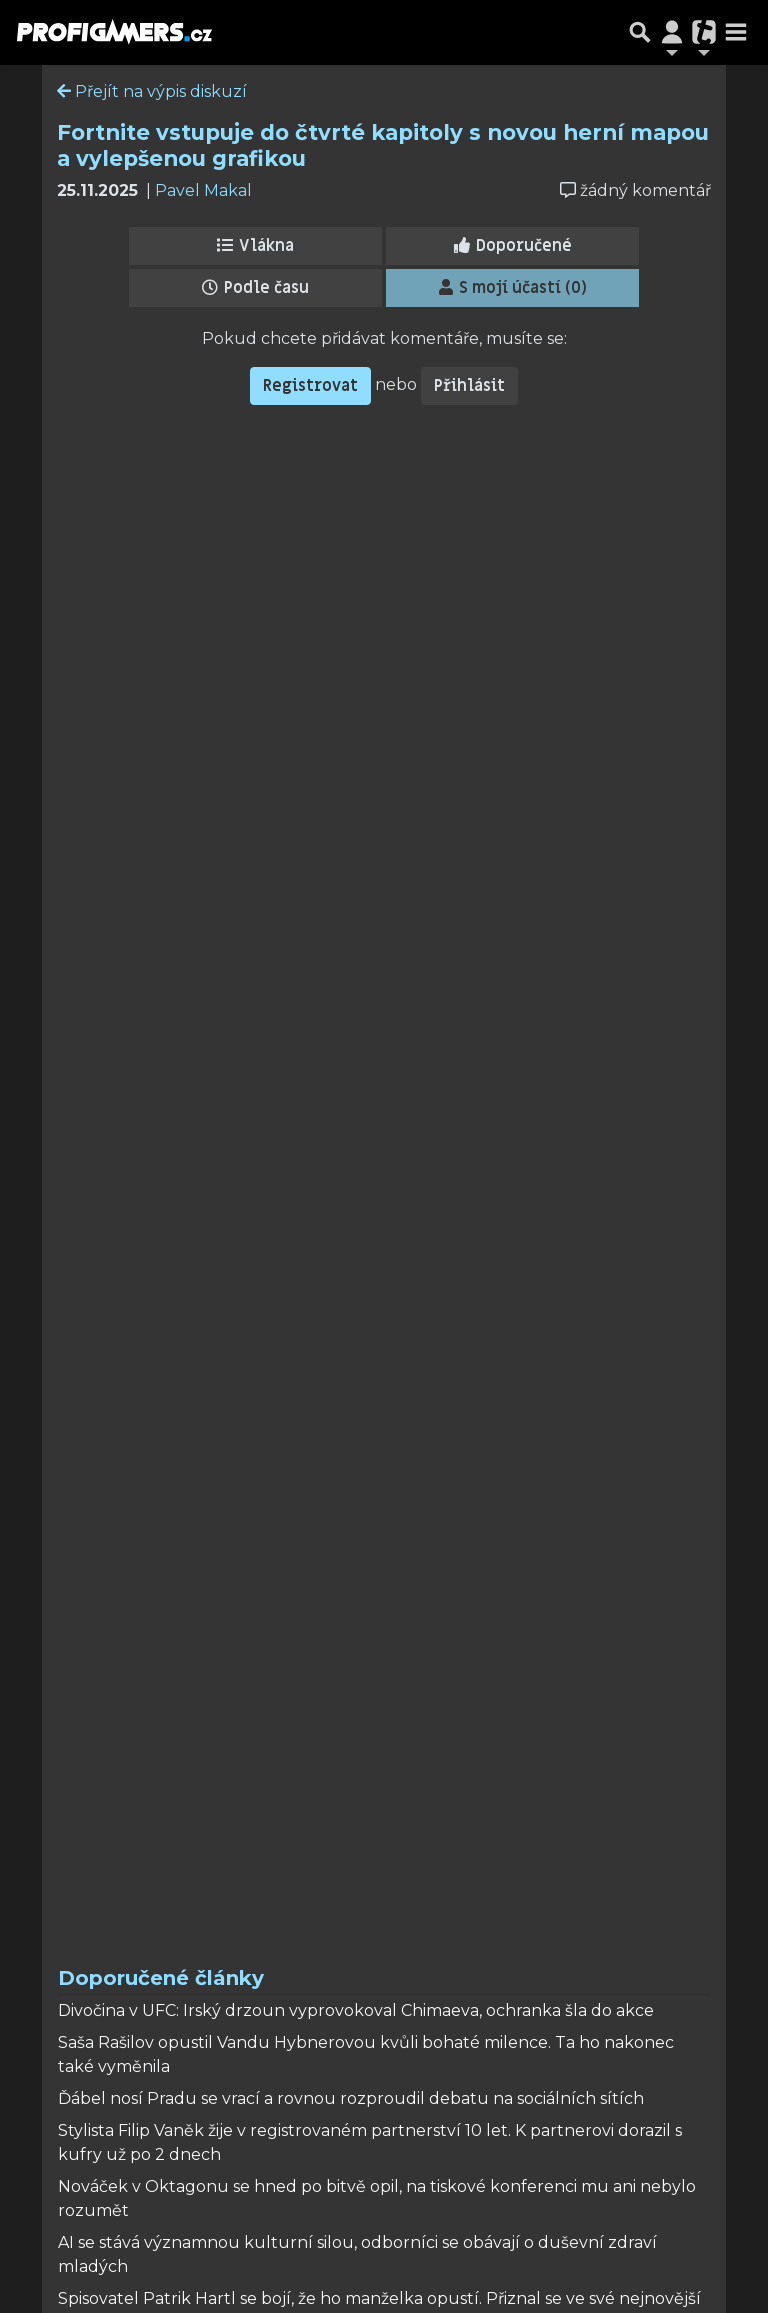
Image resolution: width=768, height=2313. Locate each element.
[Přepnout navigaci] (672, 32)
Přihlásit (469, 386)
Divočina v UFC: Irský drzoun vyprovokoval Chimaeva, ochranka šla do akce (356, 2010)
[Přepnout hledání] (640, 32)
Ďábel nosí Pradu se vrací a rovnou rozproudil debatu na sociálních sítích (351, 2098)
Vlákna (255, 246)
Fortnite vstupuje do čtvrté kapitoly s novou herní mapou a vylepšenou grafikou (383, 145)
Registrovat (310, 386)
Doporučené (513, 246)
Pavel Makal (203, 190)
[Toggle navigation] (736, 32)
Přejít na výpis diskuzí (152, 91)
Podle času (255, 288)
